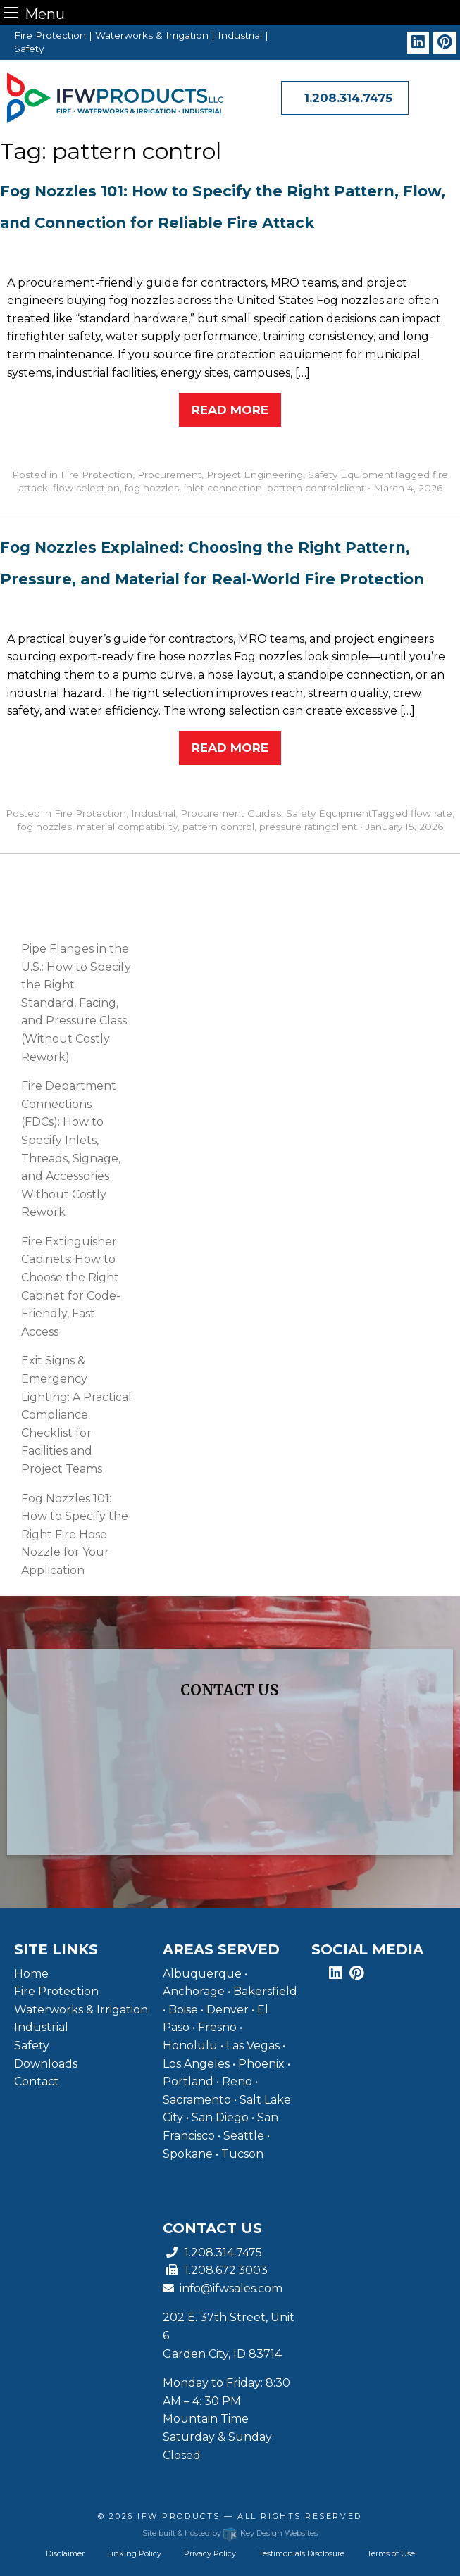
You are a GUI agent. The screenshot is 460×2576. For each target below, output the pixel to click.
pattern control (303, 488)
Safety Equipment (351, 474)
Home (31, 1973)
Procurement (169, 474)
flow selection (86, 488)
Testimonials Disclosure (301, 2553)
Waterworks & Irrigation (81, 2009)
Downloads (45, 2064)
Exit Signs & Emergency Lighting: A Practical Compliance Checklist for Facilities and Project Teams (76, 1415)
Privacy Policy (210, 2553)
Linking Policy (134, 2553)
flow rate (431, 813)
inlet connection (223, 488)
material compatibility (127, 826)
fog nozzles (152, 488)
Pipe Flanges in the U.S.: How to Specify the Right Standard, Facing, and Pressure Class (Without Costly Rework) (76, 1003)
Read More (230, 410)
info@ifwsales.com (222, 2288)
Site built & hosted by (230, 2533)
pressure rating (295, 826)
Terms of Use (391, 2553)
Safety (31, 2045)
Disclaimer (65, 2553)
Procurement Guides (230, 813)
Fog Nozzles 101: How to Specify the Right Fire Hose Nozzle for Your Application (74, 1534)
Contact (36, 2081)
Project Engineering (254, 474)
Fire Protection (96, 474)
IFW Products (180, 2516)
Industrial (153, 813)
